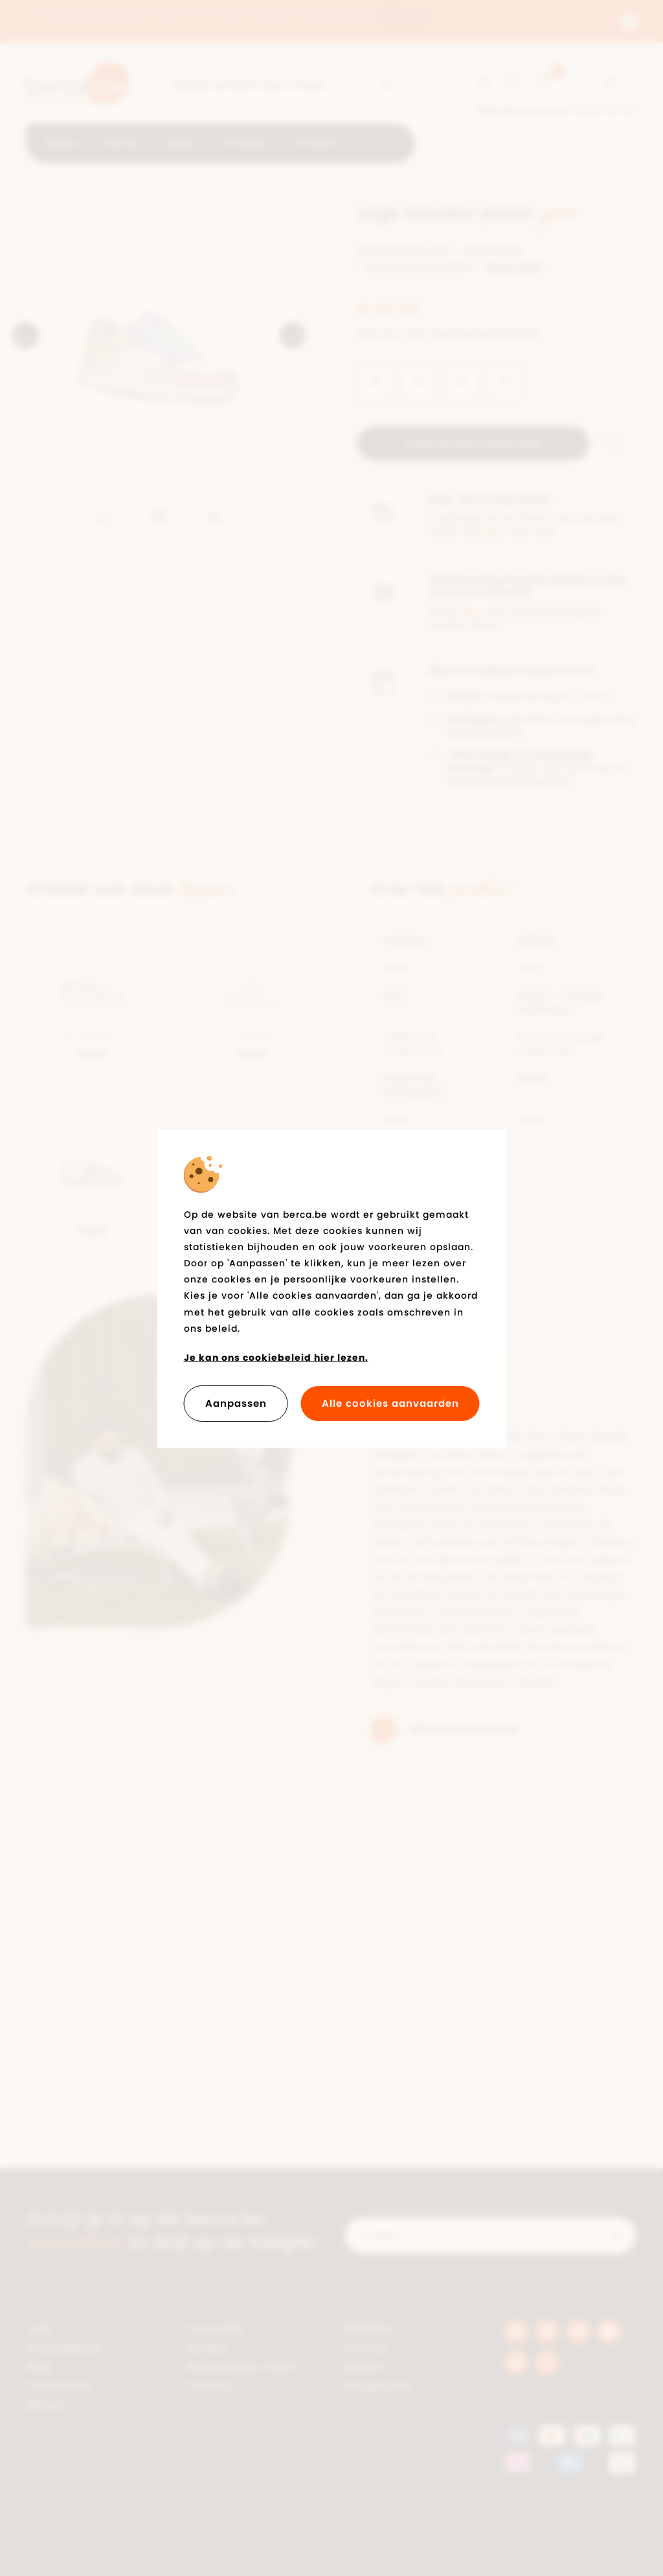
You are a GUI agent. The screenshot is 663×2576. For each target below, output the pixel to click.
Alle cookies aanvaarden (390, 1403)
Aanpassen (236, 1403)
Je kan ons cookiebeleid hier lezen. (276, 1357)
